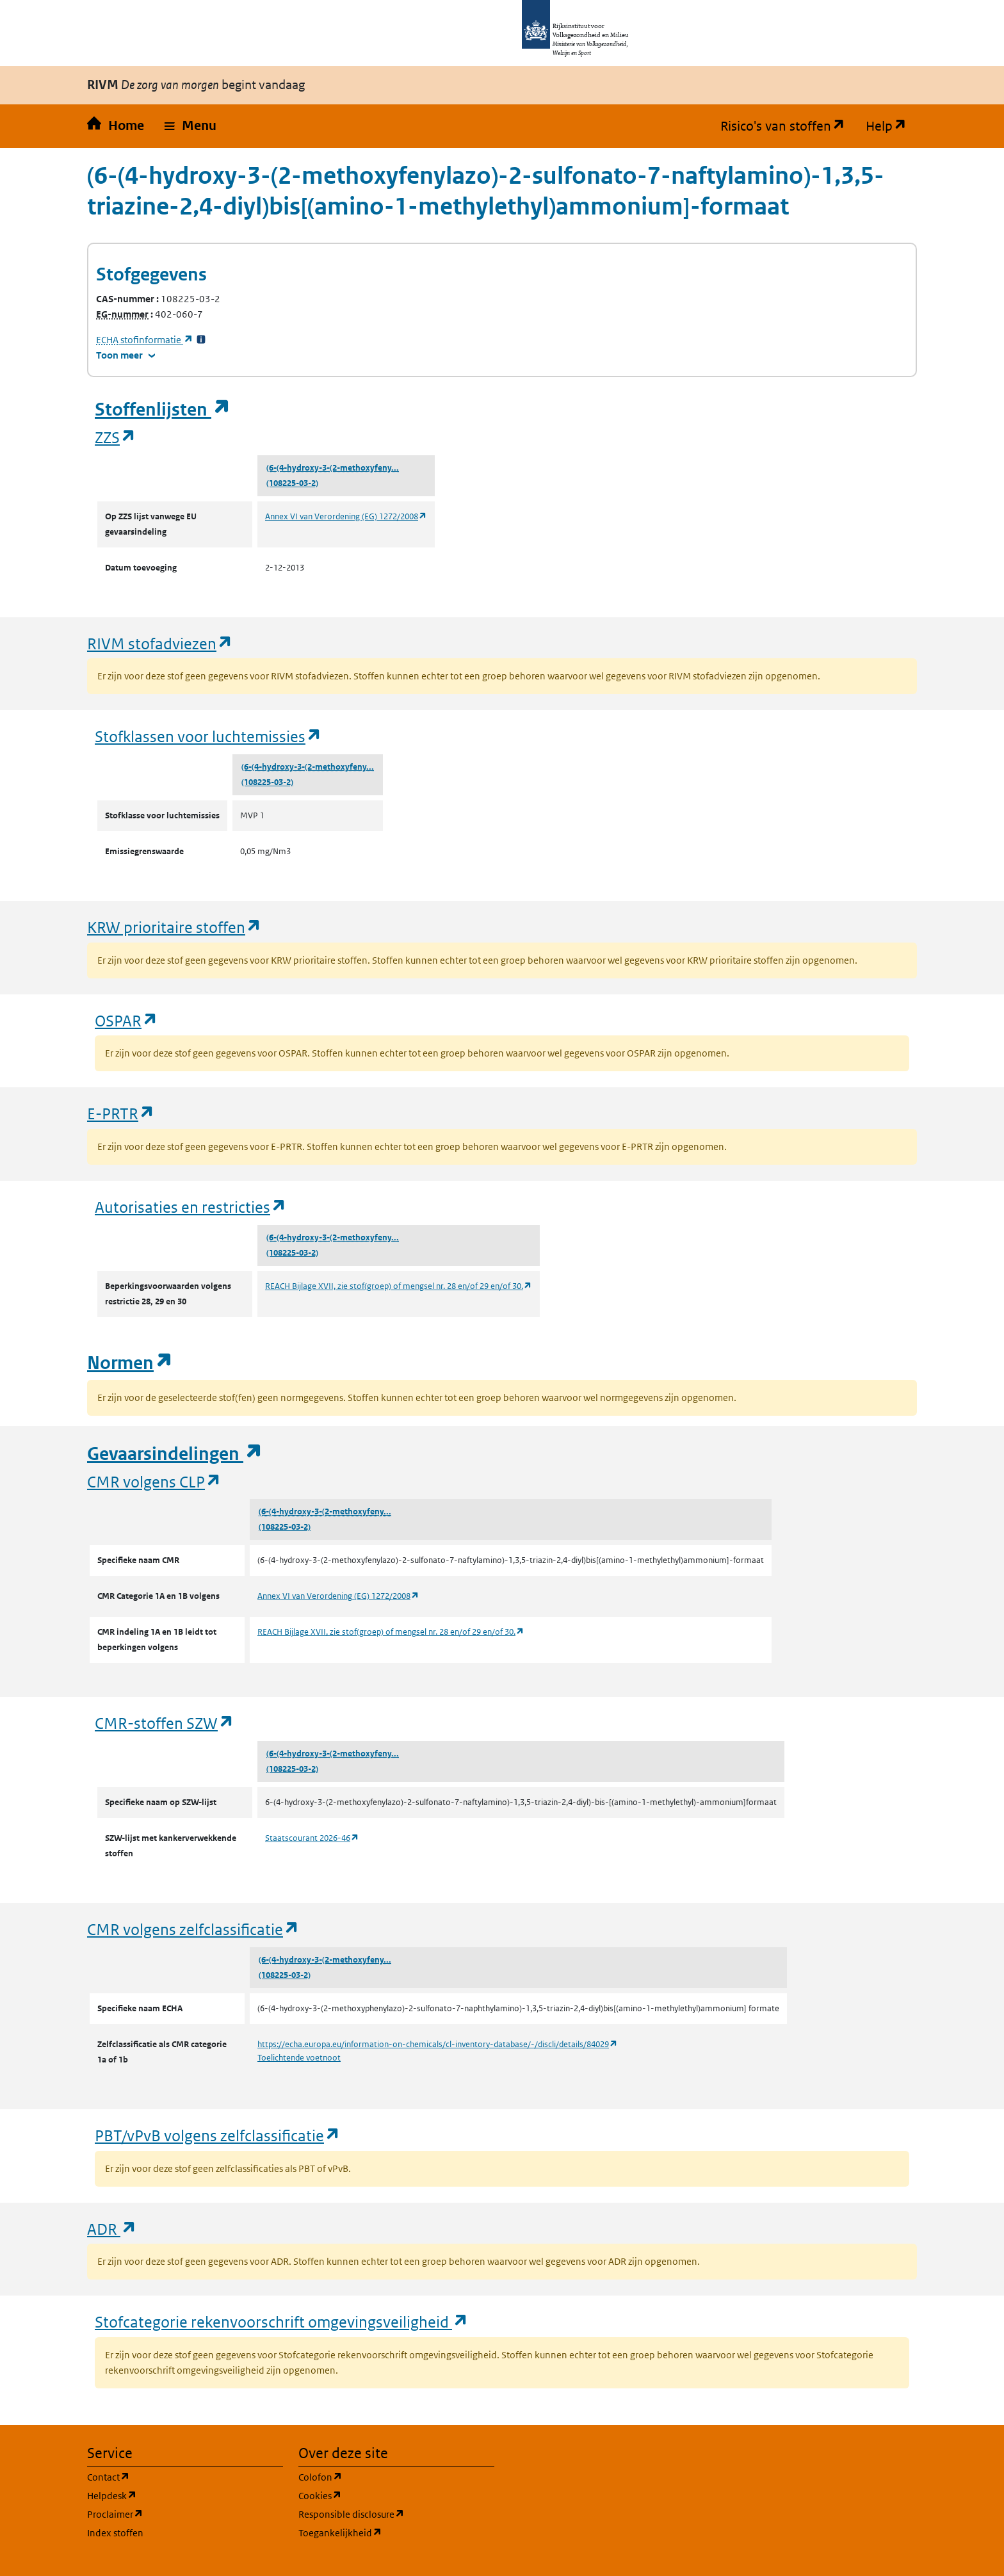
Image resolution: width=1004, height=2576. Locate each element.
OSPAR (126, 1020)
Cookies (381, 2495)
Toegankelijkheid (396, 2532)
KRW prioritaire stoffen (174, 927)
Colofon (381, 2476)
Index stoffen (115, 2533)
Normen (130, 1363)
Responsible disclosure (396, 2513)
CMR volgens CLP (154, 1481)
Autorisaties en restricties (191, 1206)
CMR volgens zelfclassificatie (193, 1929)
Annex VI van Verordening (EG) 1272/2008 (346, 516)
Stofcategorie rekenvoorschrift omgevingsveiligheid (282, 2321)
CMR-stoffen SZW (164, 1722)
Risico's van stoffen (787, 126)
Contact (169, 2476)
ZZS (115, 437)
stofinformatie (144, 340)
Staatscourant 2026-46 (312, 1838)
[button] (190, 126)
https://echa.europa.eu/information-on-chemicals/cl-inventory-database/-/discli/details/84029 (437, 2044)
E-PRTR (121, 1113)
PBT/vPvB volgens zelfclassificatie (218, 2135)
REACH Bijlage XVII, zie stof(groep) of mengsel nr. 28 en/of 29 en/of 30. (398, 1286)
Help (891, 126)
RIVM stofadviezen (160, 643)
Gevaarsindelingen (175, 1454)
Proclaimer (176, 2513)
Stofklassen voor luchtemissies (208, 736)
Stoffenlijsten (163, 409)
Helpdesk (173, 2495)
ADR (112, 2228)
